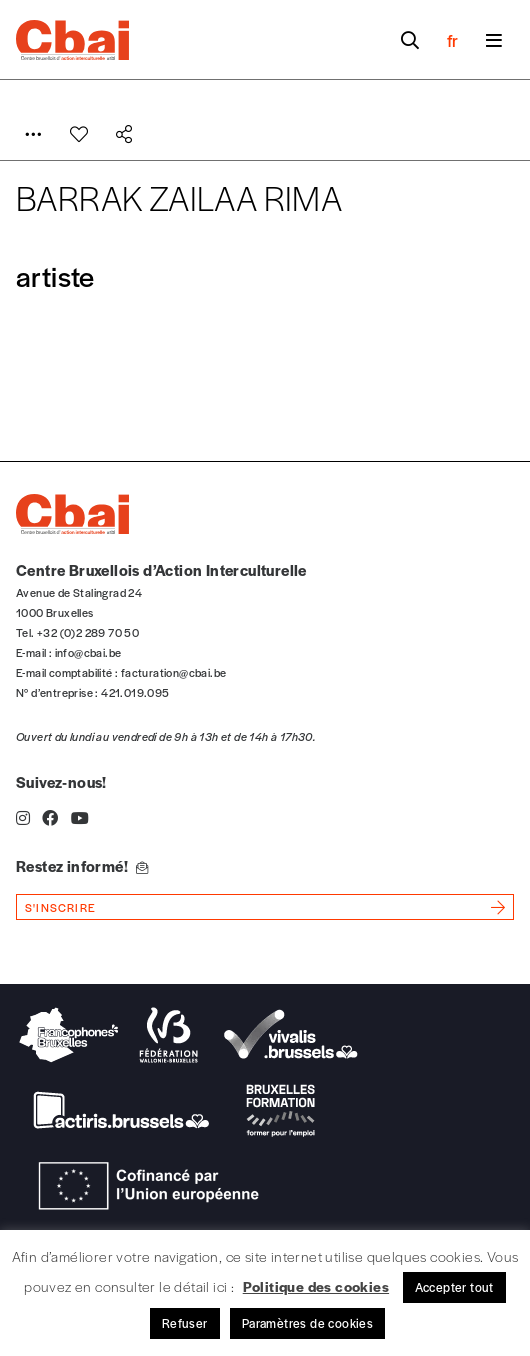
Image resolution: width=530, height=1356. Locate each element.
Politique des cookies (316, 1286)
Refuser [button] (185, 1323)
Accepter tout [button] (454, 1287)
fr (452, 40)
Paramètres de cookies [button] (307, 1323)
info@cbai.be (88, 652)
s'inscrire (60, 907)
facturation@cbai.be (174, 672)
